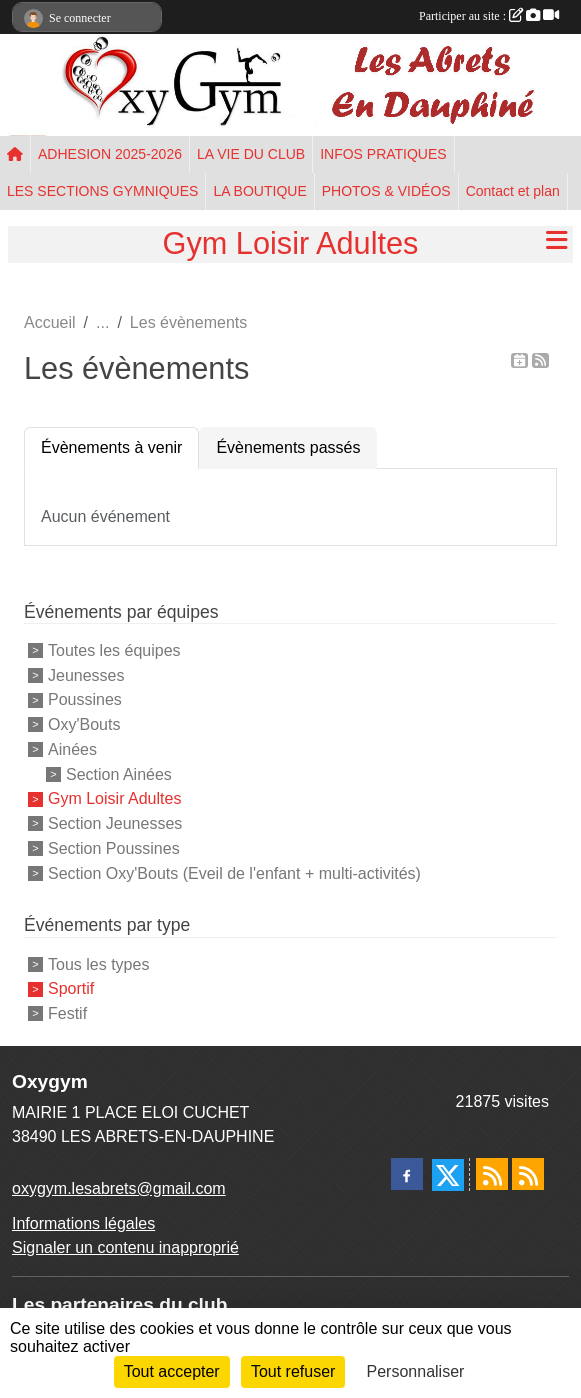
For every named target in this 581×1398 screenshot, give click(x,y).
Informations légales (83, 1223)
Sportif (71, 988)
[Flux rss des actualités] (492, 1174)
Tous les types (98, 963)
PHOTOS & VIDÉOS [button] (386, 191)
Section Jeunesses (115, 823)
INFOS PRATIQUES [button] (383, 154)
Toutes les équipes (114, 650)
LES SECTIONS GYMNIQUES (102, 191)
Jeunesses (86, 674)
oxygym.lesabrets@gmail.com (119, 1188)
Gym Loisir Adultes (114, 798)
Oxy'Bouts (84, 724)
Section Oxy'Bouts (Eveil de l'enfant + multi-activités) (234, 872)
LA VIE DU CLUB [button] (251, 154)
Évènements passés (288, 447)
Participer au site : (489, 16)
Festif (67, 1013)
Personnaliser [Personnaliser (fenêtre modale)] (416, 1371)
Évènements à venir (111, 447)
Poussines (85, 699)
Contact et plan (513, 191)
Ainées (72, 749)
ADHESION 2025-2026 (110, 154)
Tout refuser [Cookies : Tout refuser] (293, 1371)
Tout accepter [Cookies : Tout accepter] (172, 1371)
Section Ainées (119, 773)
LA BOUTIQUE (259, 191)
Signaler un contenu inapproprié (125, 1247)
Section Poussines (114, 848)
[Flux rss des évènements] (528, 1174)
